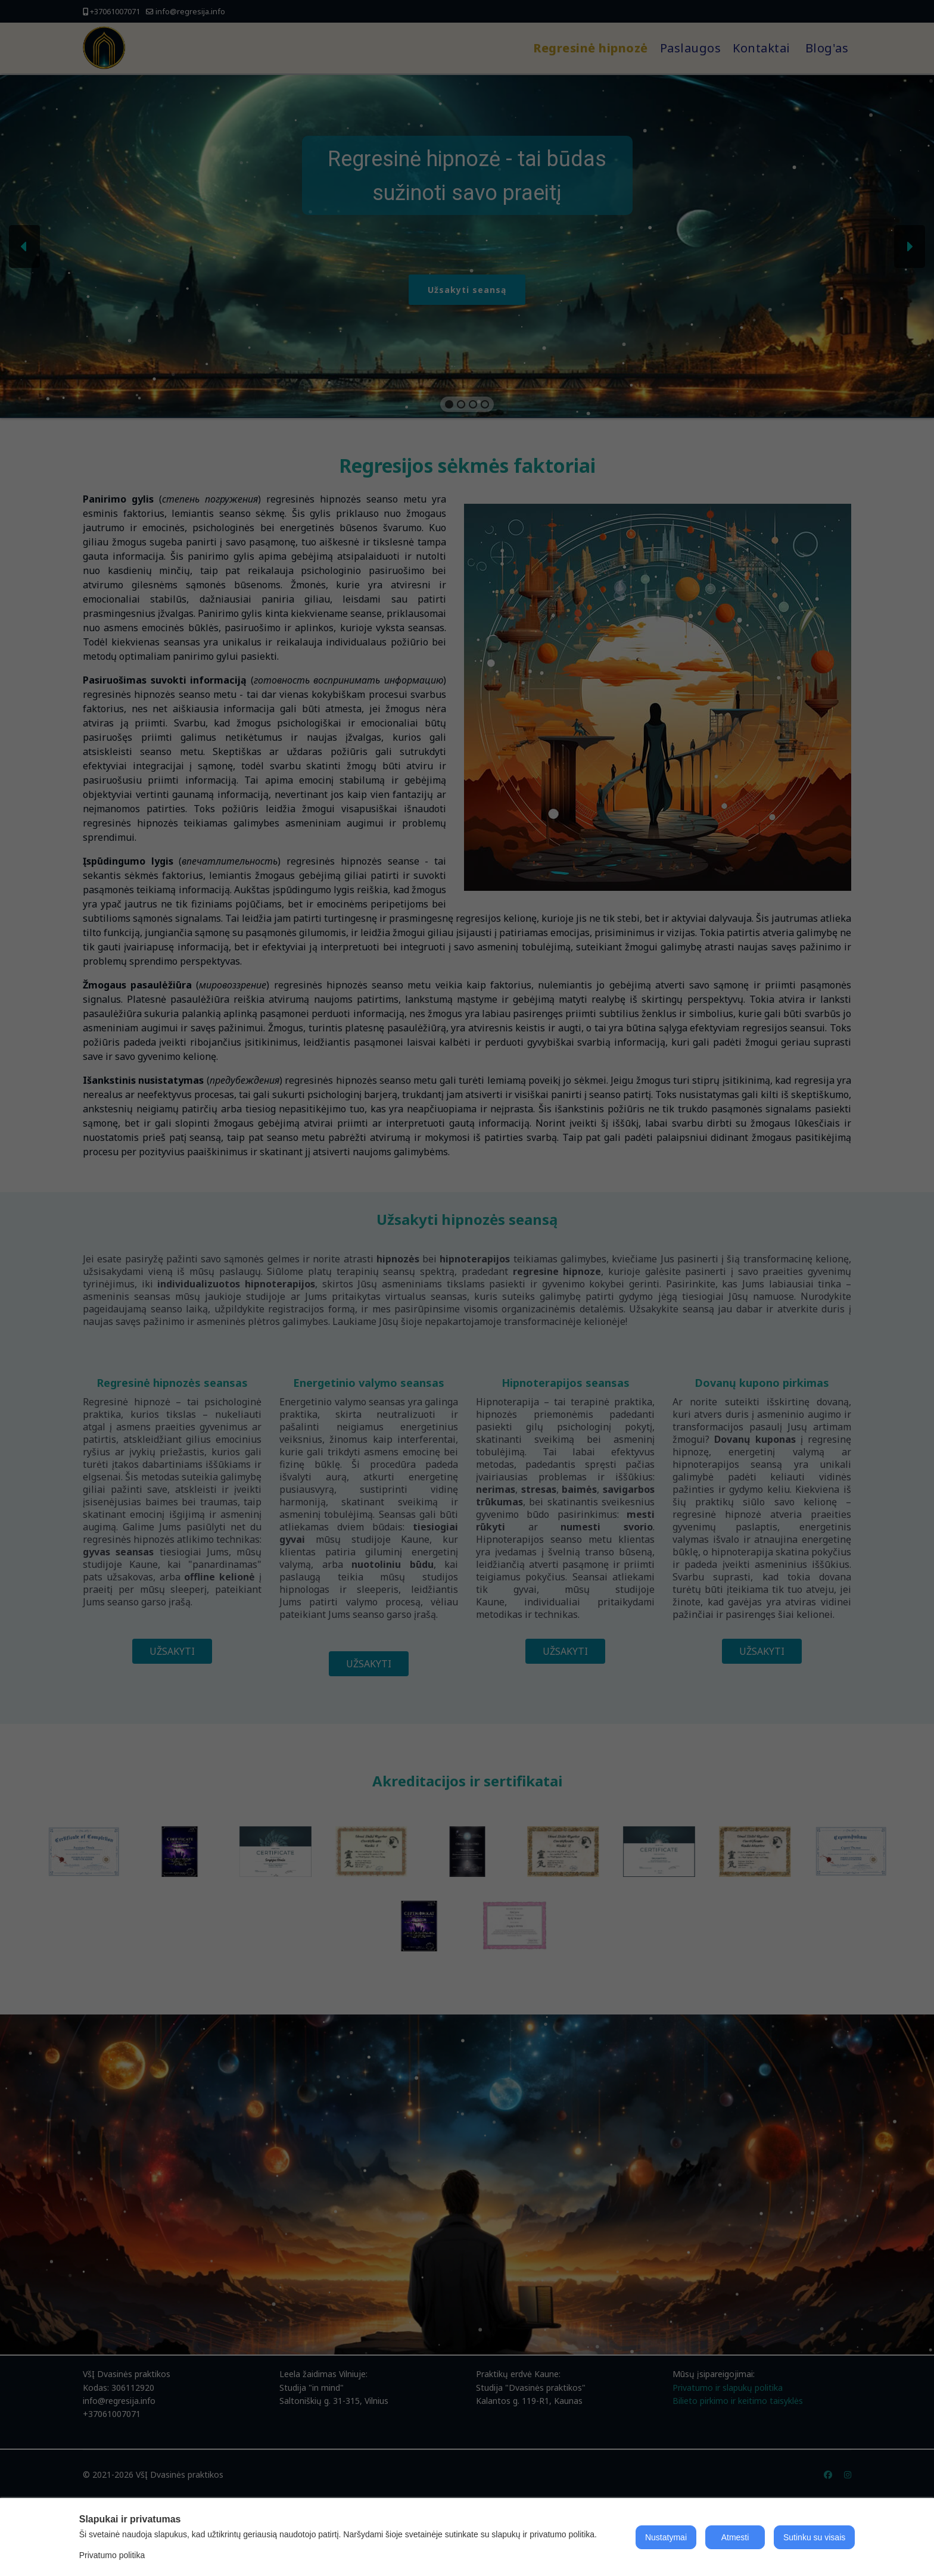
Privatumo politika (112, 2555)
